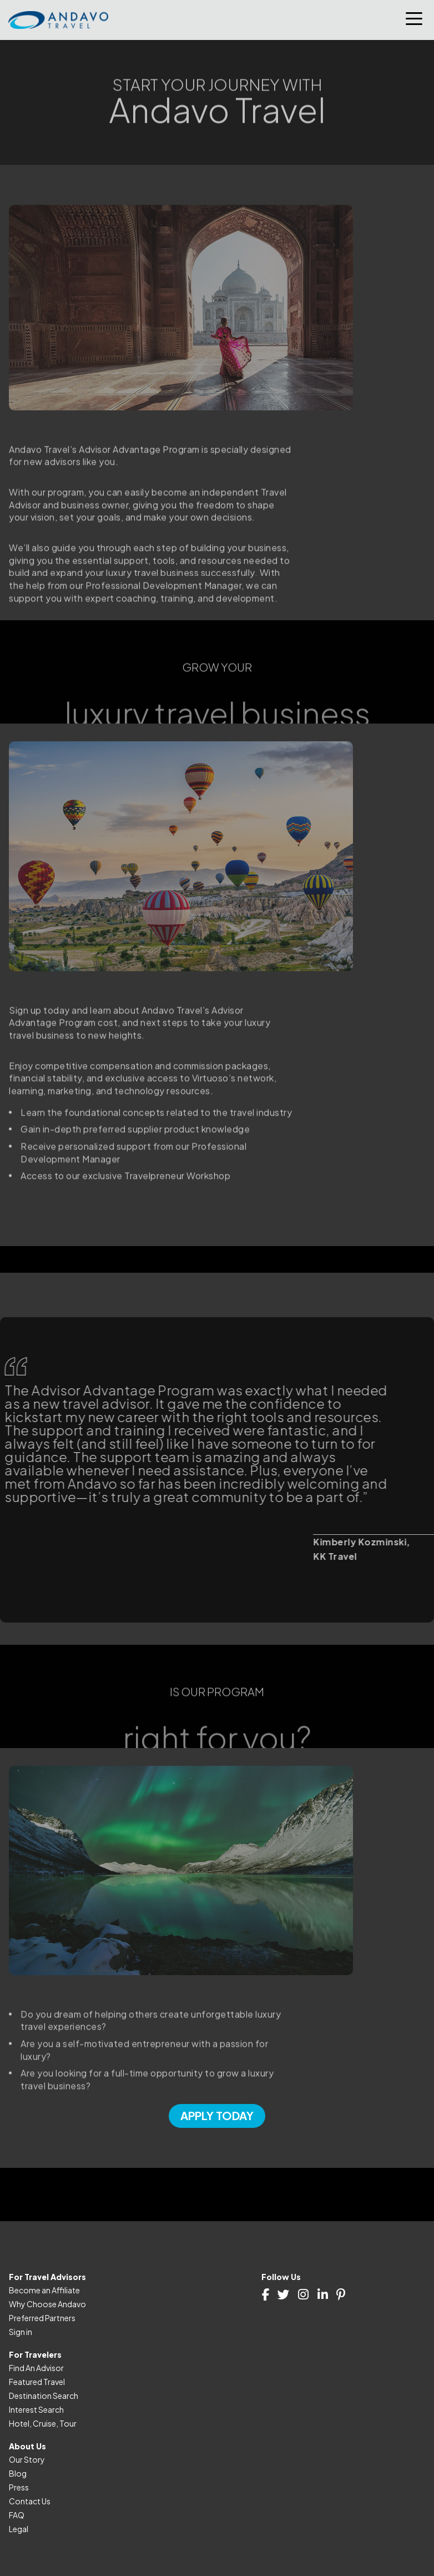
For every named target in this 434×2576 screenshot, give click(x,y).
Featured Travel (37, 2382)
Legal (18, 2529)
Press (19, 2487)
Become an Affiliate (44, 2290)
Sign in (20, 2332)
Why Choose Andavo (47, 2304)
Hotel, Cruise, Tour (43, 2423)
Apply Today (217, 2115)
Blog (18, 2473)
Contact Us (30, 2501)
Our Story (27, 2459)
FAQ (16, 2515)
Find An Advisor (36, 2368)
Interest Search (36, 2409)
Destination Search (43, 2396)
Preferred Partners (42, 2318)
